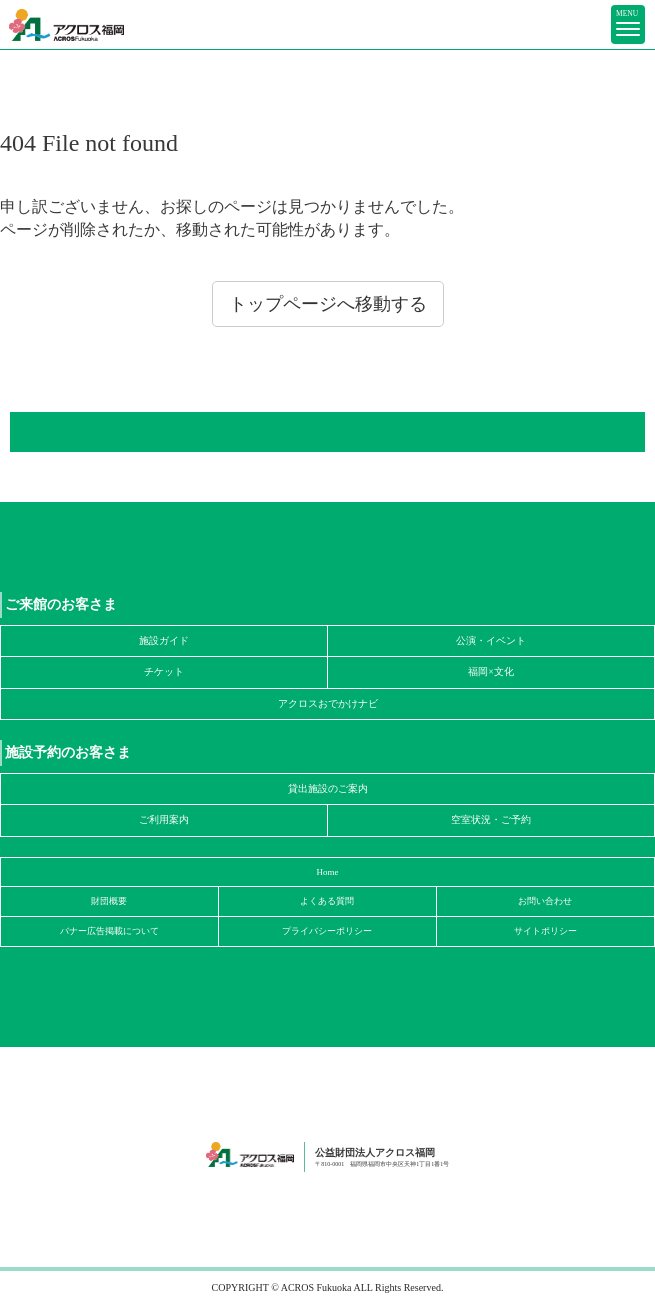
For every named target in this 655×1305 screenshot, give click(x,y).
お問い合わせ (545, 901)
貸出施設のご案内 (328, 788)
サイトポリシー (545, 931)
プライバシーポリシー (327, 931)
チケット (164, 671)
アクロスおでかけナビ (328, 703)
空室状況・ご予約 (491, 819)
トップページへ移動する (328, 304)
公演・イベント (491, 640)
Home (328, 872)
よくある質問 (327, 901)
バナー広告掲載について (109, 931)
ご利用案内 (164, 819)
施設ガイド (164, 640)
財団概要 (109, 901)
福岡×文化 (491, 671)
